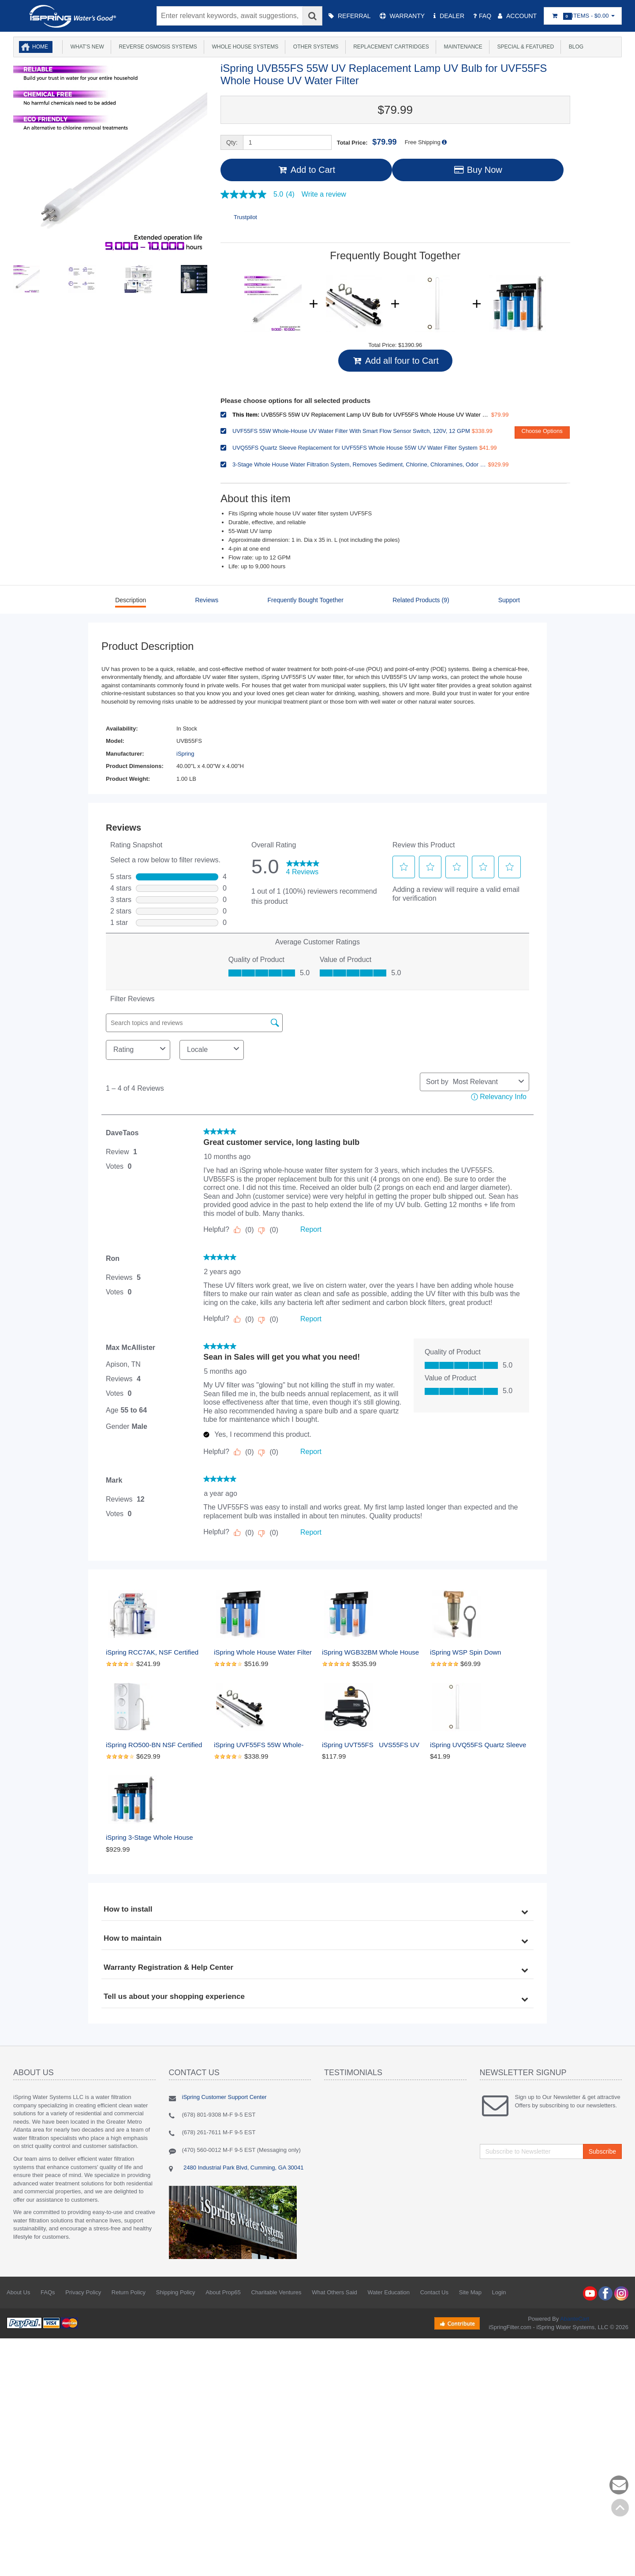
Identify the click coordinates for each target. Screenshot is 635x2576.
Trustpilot (245, 217)
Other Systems (314, 47)
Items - (583, 16)
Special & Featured (524, 47)
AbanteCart (574, 2318)
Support (509, 600)
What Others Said (334, 2292)
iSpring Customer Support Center (224, 2097)
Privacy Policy (83, 2292)
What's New (85, 47)
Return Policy (129, 2292)
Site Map (470, 2292)
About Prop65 (223, 2292)
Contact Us (434, 2292)
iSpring (185, 753)
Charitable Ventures (276, 2292)
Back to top (620, 2507)
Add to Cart (306, 170)
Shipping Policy (175, 2292)
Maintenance (461, 47)
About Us (18, 2292)
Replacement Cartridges (390, 47)
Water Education (388, 2292)
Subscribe (602, 2151)
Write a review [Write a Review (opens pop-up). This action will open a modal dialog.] (324, 194)
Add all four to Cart (395, 360)
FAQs (48, 2292)
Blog (574, 47)
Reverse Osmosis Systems (156, 47)
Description (130, 600)
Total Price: (367, 142)
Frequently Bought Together (305, 600)
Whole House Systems (243, 47)
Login (499, 2292)
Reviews (206, 600)
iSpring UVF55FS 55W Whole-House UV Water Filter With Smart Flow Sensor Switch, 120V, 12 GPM (263, 1745)
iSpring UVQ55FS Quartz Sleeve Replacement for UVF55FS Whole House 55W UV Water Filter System (479, 1745)
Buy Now (477, 170)
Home (40, 47)
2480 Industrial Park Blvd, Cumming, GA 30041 (243, 2167)
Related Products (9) (420, 600)
